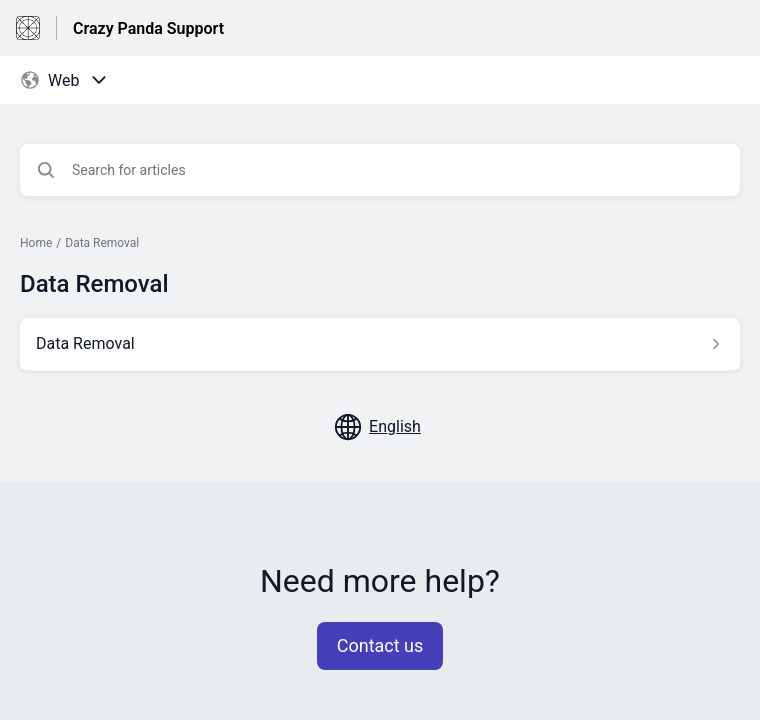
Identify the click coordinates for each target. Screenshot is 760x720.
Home (36, 243)
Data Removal (102, 243)
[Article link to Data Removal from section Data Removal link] (380, 344)
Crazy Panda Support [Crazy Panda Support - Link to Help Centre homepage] (148, 28)
